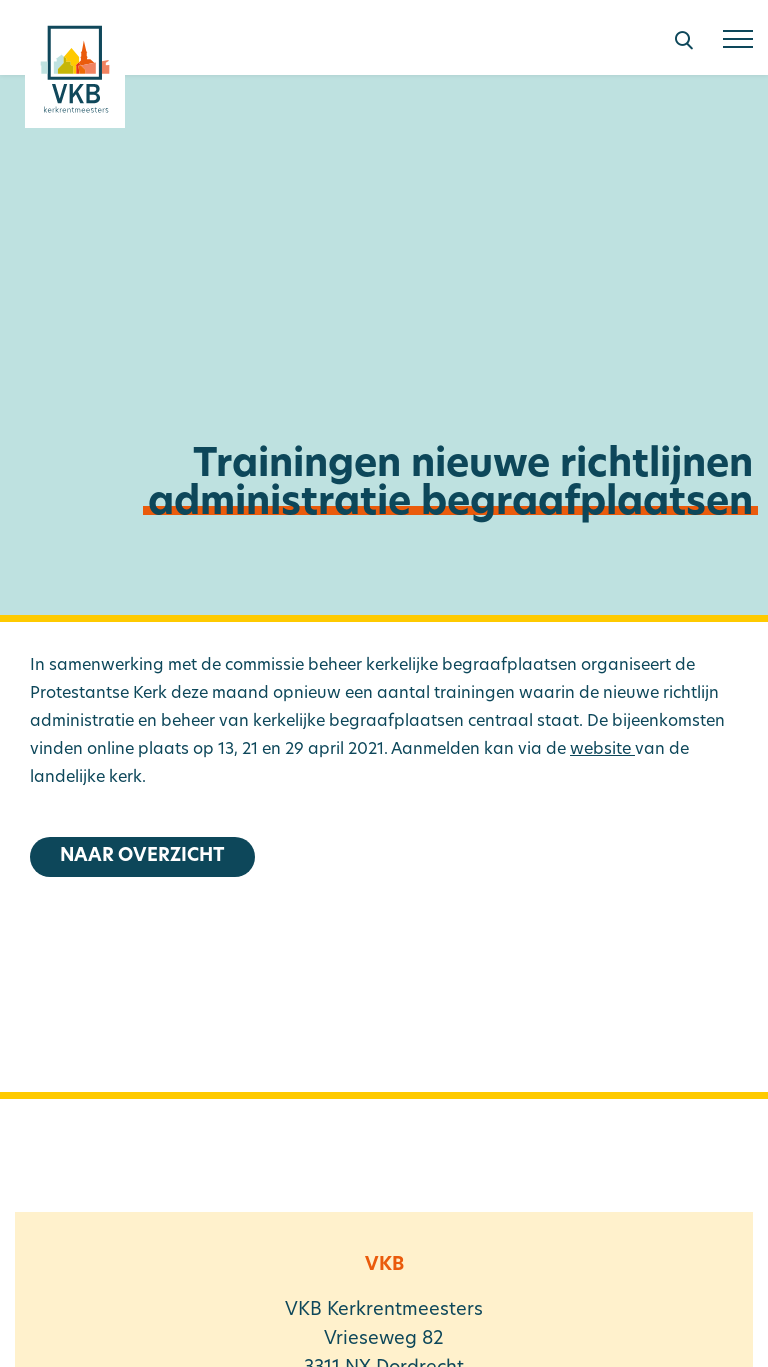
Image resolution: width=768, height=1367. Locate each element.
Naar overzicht (142, 856)
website (602, 750)
